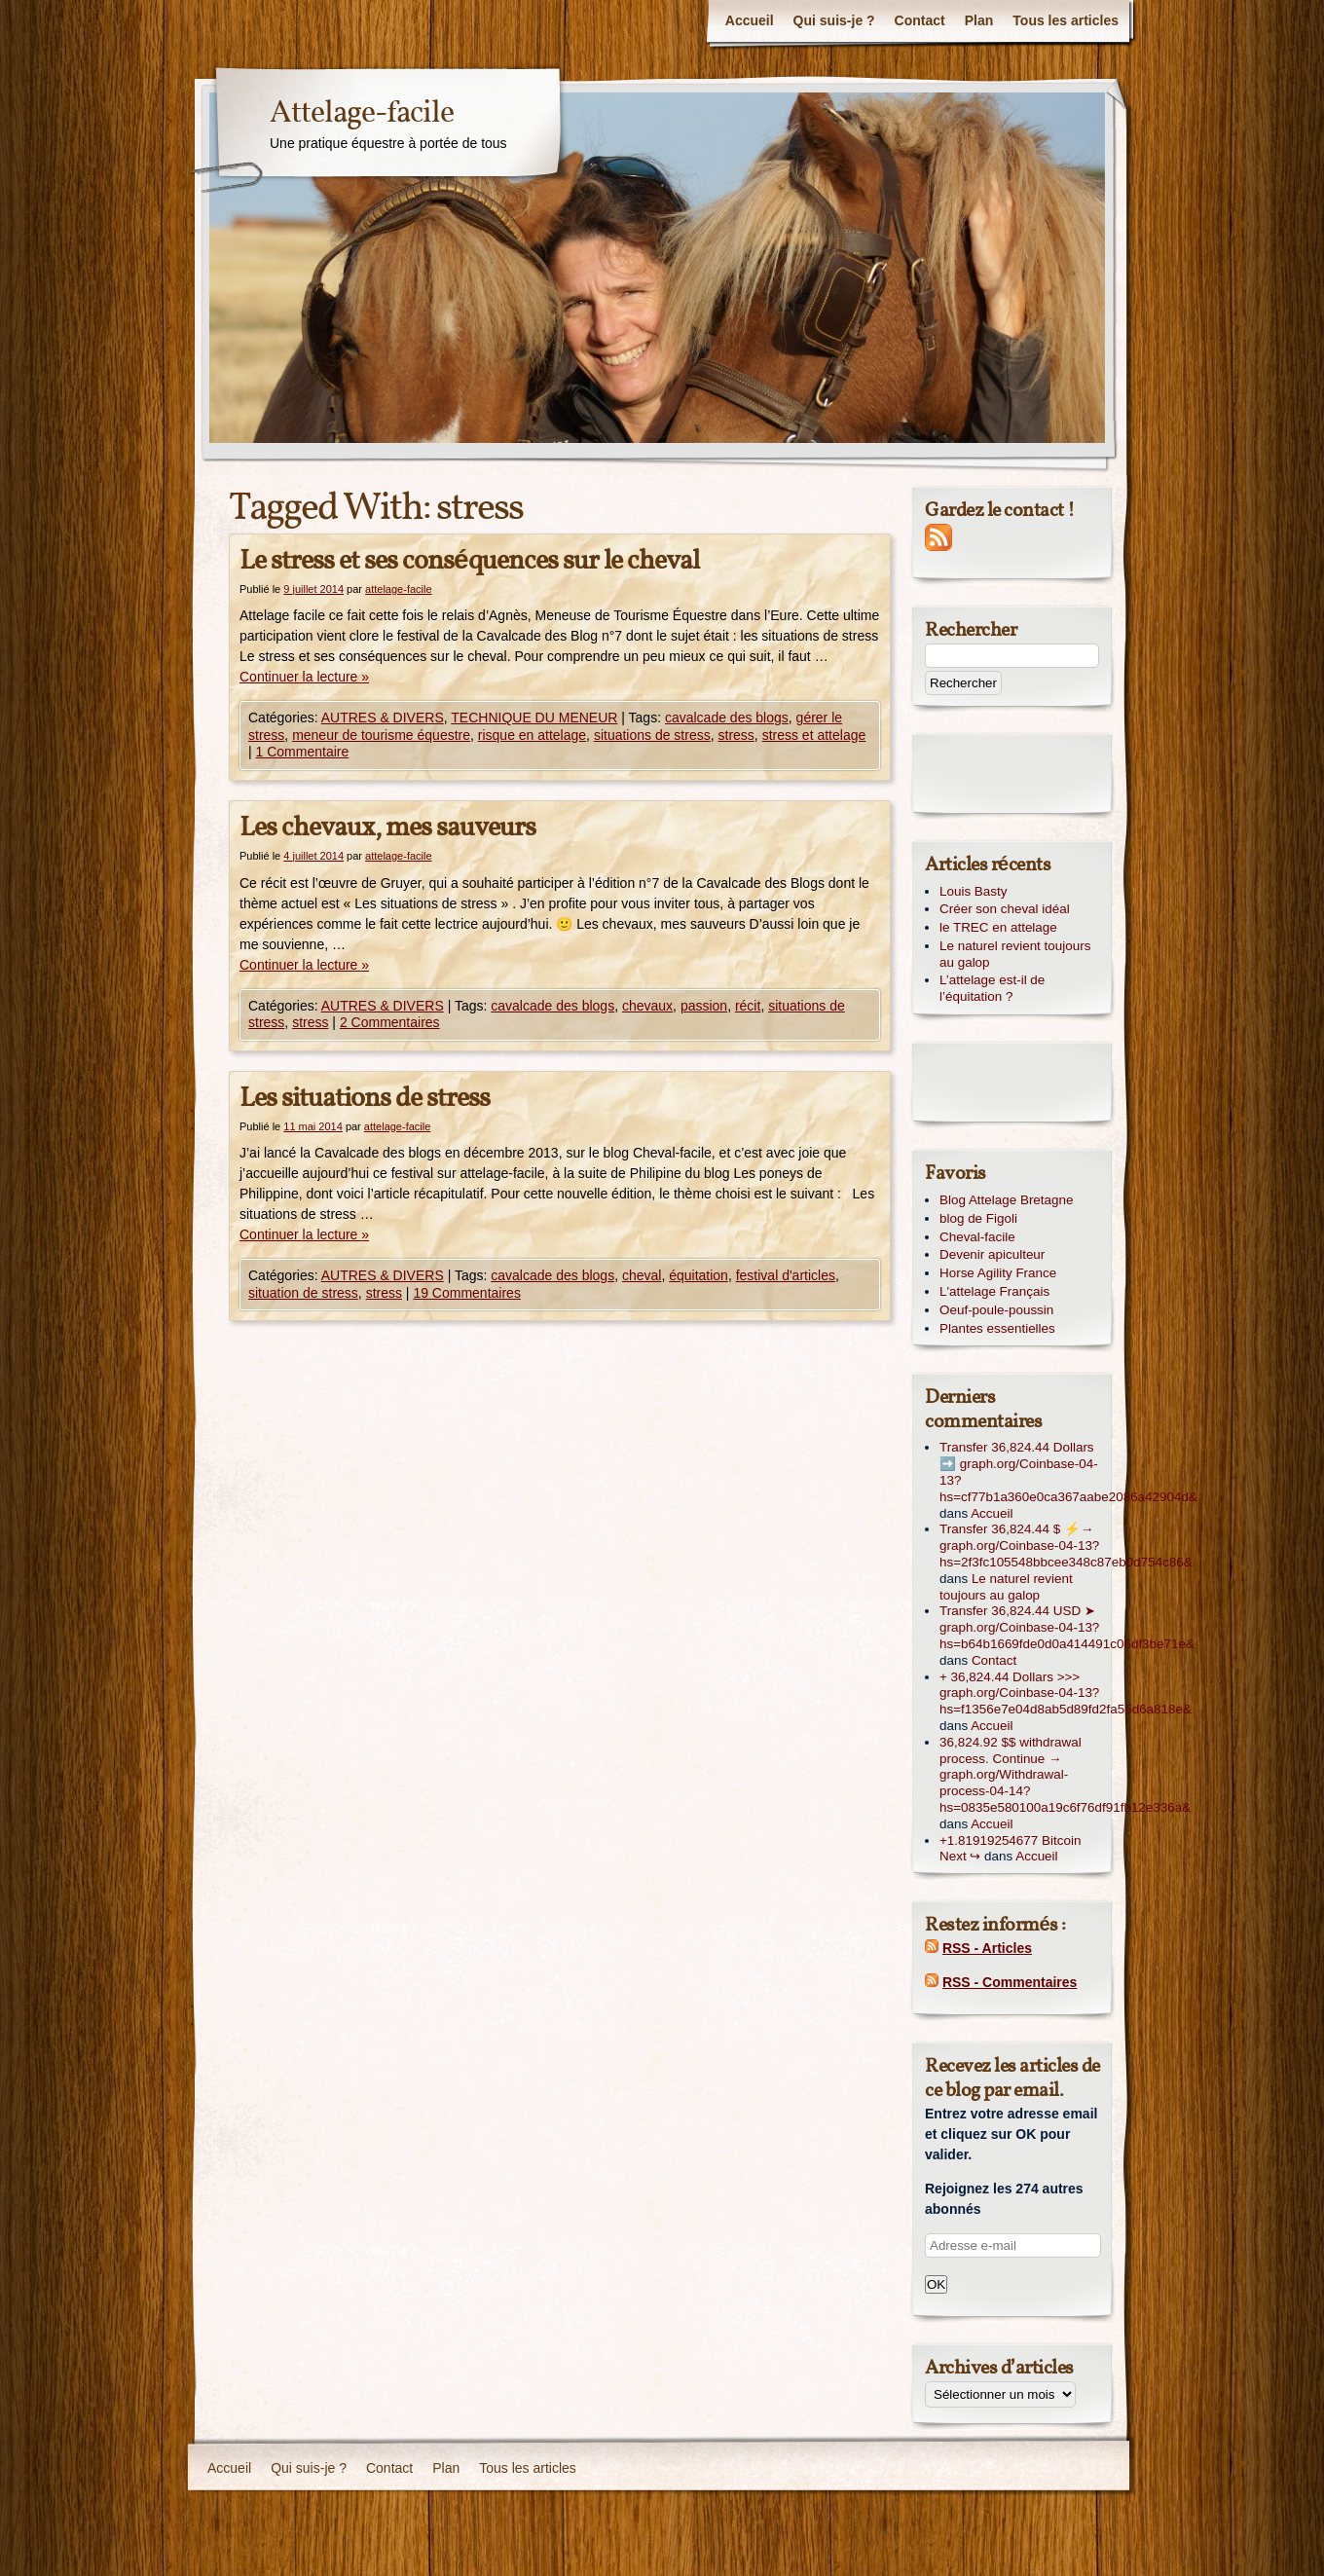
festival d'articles (785, 1275)
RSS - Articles (987, 1948)
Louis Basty (973, 891)
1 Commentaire (302, 751)
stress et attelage (814, 735)
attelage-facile (398, 589)
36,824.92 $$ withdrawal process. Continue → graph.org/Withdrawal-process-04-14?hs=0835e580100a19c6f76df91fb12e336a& (1065, 1775)
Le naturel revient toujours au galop (1014, 954)
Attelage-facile (362, 113)
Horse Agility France (997, 1273)
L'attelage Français (994, 1291)
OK (936, 2284)
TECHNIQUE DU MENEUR (534, 717)
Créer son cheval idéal (1004, 909)
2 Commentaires (390, 1022)
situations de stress (652, 735)
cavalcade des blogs (727, 717)
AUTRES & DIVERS (382, 717)
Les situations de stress (364, 1099)
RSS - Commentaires (1009, 1982)
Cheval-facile (977, 1237)
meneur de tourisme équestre (381, 735)
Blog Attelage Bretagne (1006, 1200)
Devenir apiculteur (992, 1254)
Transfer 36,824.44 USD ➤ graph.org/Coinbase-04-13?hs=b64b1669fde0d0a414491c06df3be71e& (1067, 1627)
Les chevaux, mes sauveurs (387, 828)
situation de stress (303, 1293)
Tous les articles (1065, 20)
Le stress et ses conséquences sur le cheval (469, 561)
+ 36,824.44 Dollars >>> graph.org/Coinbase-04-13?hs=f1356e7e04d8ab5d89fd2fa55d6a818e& (1065, 1693)
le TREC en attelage (998, 927)
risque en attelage (532, 735)
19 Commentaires (467, 1293)
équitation (698, 1275)
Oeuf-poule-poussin (996, 1310)
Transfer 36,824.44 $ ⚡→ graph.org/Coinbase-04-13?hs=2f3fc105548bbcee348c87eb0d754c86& (1066, 1545)
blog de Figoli (978, 1218)
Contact (920, 20)
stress (736, 735)
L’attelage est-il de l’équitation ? (992, 988)
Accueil (749, 20)
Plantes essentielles (997, 1328)
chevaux (647, 1005)
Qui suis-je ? (834, 20)
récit (747, 1005)
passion (703, 1005)
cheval (641, 1275)
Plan (979, 20)
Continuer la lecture (304, 676)
